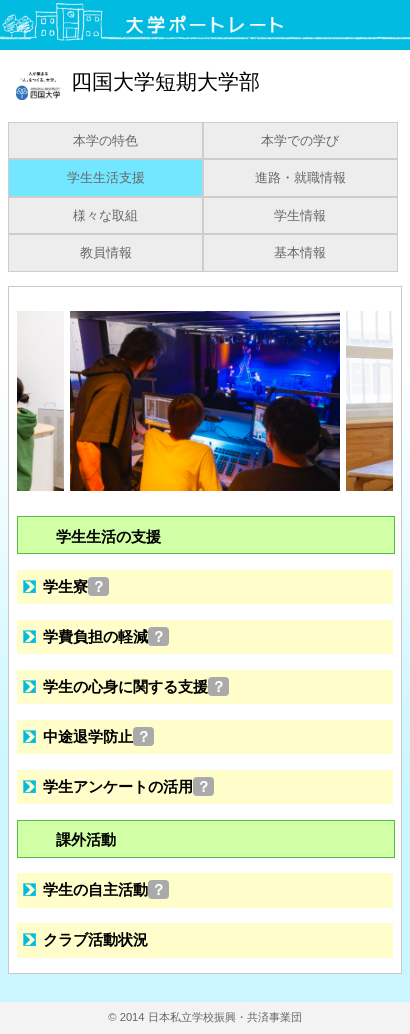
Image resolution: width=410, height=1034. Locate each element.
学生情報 (300, 216)
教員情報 (106, 253)
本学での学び (300, 141)
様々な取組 (105, 216)
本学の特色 (105, 141)
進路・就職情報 (300, 178)
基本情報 (300, 253)
